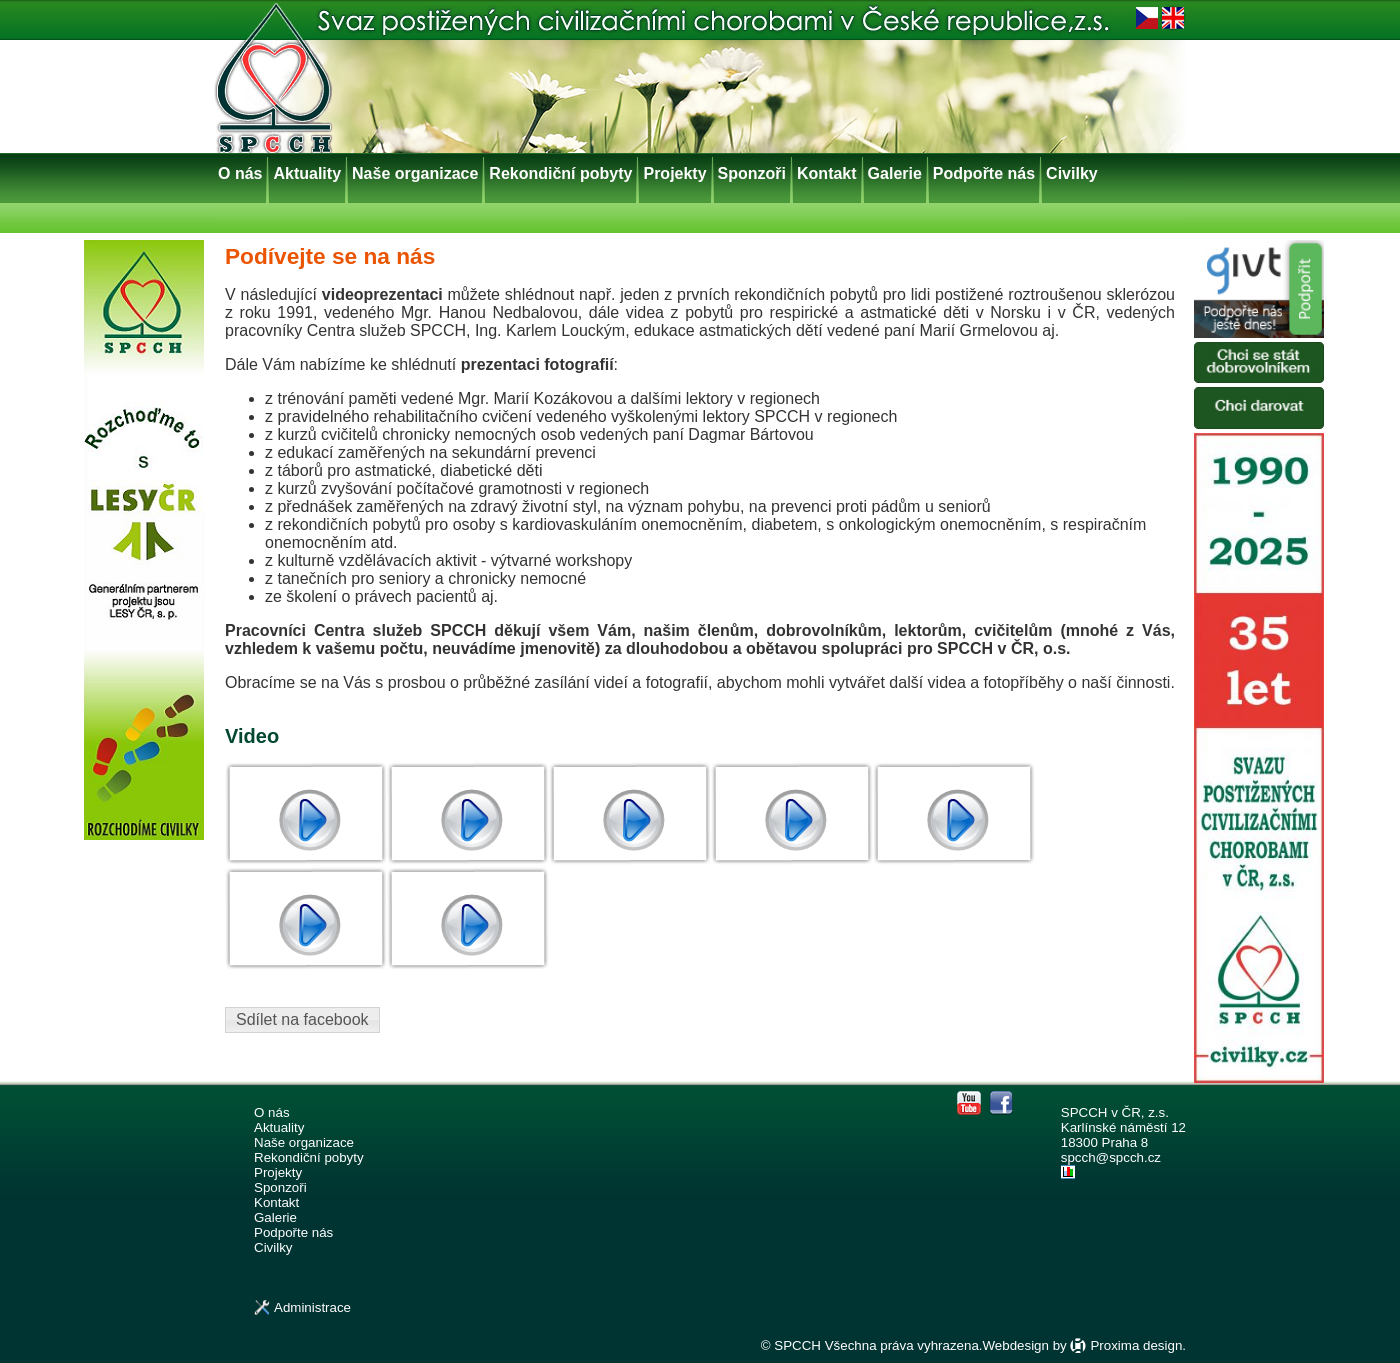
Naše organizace (415, 173)
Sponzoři (752, 173)
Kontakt (827, 173)
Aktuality (307, 173)
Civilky (1072, 173)
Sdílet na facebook (302, 1019)
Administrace (312, 1307)
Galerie (895, 173)
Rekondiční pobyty (560, 173)
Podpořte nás (984, 173)
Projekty (674, 173)
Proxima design (1136, 1345)
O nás (240, 173)
